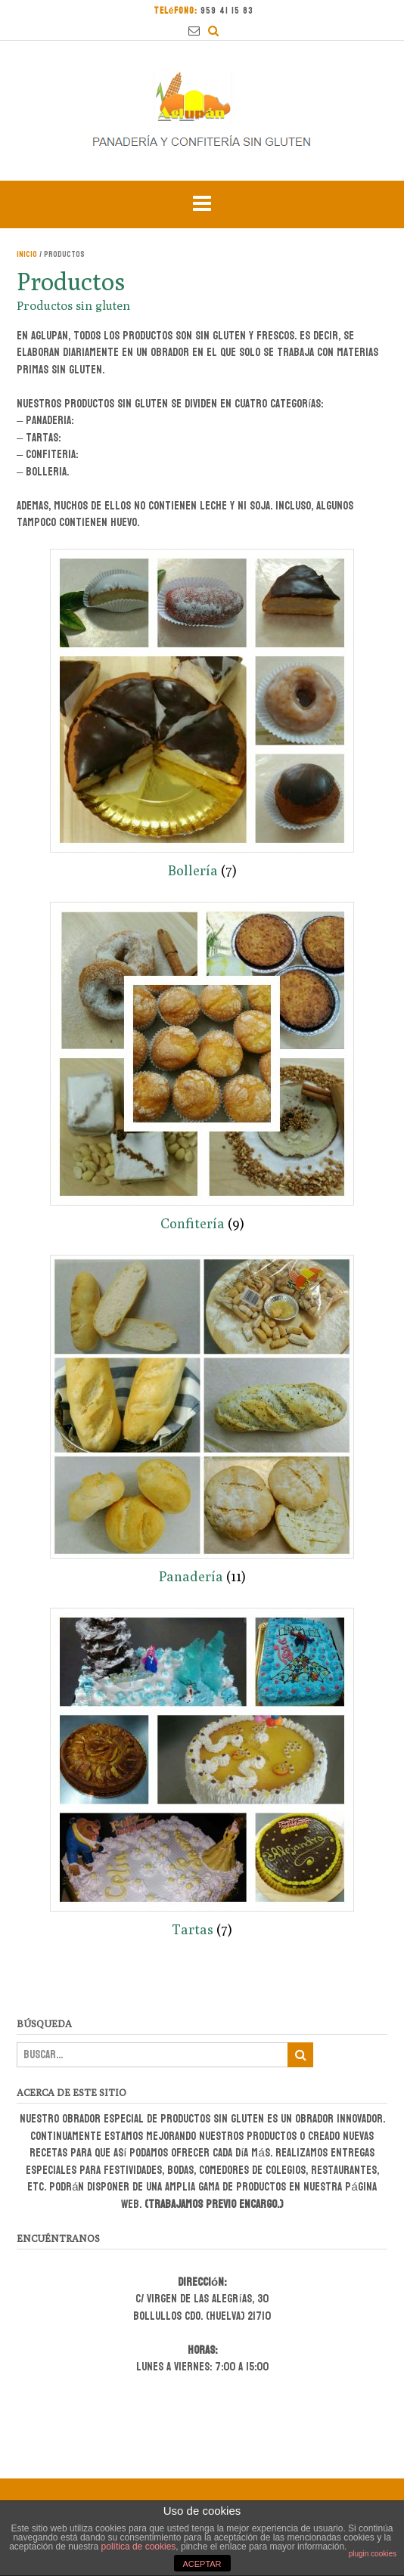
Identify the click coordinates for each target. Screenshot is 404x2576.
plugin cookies (372, 2554)
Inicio (27, 254)
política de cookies (138, 2546)
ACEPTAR (201, 2563)
